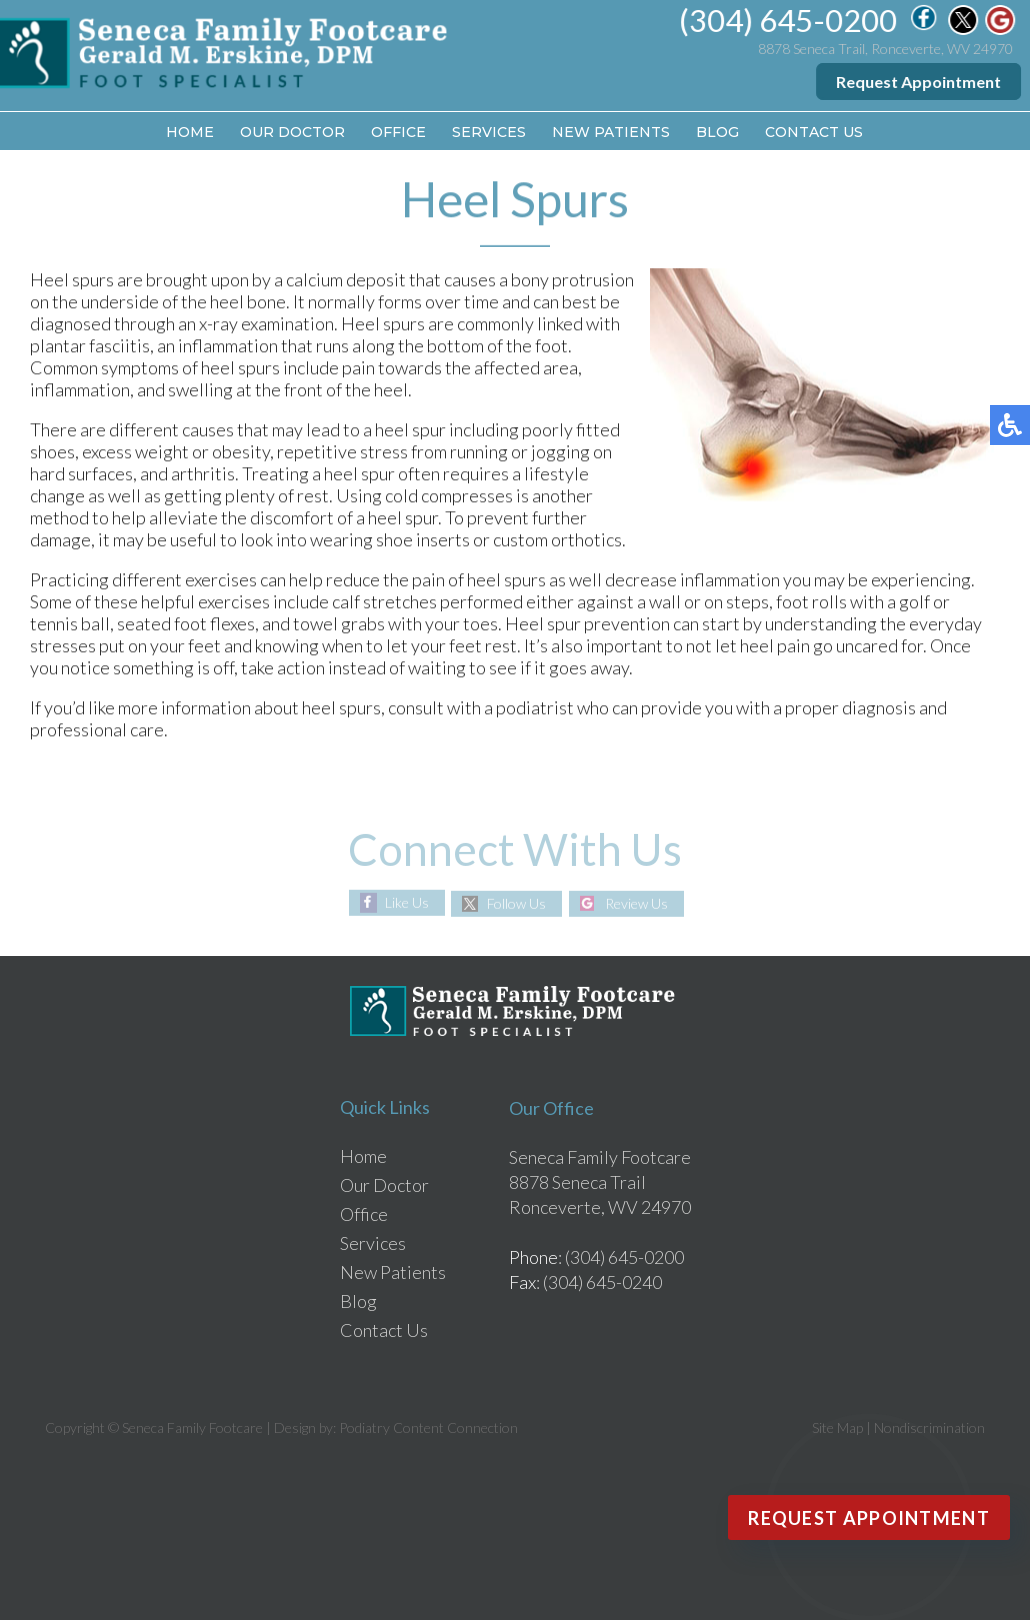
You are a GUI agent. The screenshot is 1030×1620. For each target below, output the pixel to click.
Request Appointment (919, 81)
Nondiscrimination (929, 1427)
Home (190, 132)
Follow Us (516, 903)
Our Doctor (292, 132)
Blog (717, 132)
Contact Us (814, 132)
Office (398, 132)
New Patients (611, 132)
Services (489, 132)
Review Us (636, 903)
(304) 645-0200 (789, 20)
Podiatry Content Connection (428, 1427)
